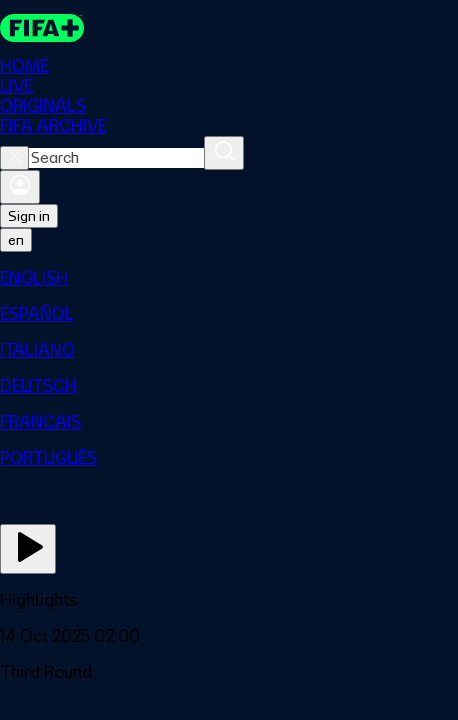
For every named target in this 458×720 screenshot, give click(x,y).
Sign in (29, 216)
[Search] (224, 153)
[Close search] (14, 158)
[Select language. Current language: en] (16, 240)
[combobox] (116, 158)
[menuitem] (229, 278)
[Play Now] (28, 549)
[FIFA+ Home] (42, 28)
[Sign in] (20, 187)
